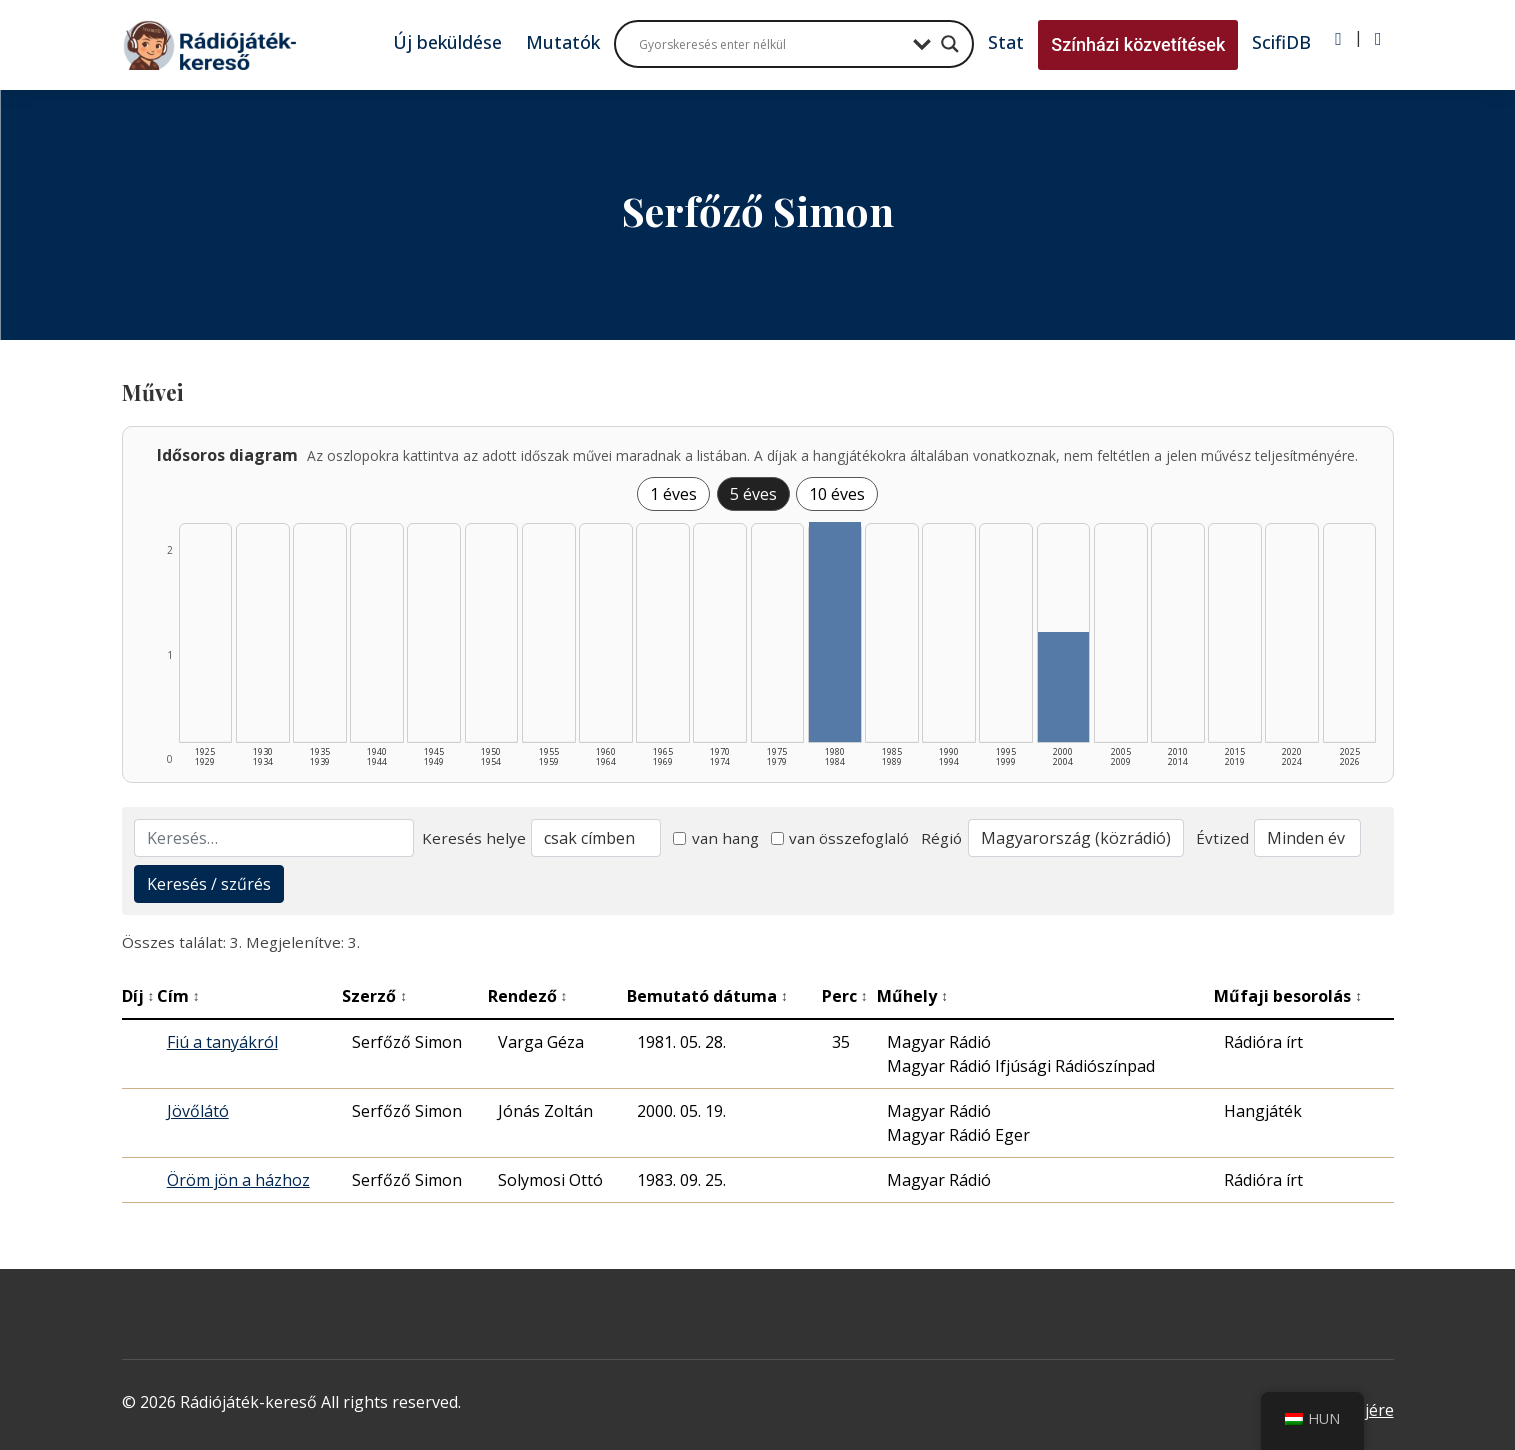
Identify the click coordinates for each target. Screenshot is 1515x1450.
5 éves (753, 494)
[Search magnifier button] (950, 44)
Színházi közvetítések (1138, 44)
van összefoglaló (840, 838)
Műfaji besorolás (1288, 996)
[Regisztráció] (1378, 39)
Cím (178, 996)
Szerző (374, 996)
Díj (138, 996)
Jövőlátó (198, 1111)
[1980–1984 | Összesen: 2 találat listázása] (835, 632)
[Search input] (771, 44)
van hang (716, 838)
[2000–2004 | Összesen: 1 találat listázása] (1064, 687)
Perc (845, 996)
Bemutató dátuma (707, 996)
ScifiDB (1281, 42)
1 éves (673, 494)
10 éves (837, 494)
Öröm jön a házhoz (238, 1180)
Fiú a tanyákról (222, 1042)
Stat (1006, 42)
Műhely (912, 996)
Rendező (528, 996)
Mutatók (563, 42)
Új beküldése (447, 42)
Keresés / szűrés (209, 884)
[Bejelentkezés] (1338, 39)
